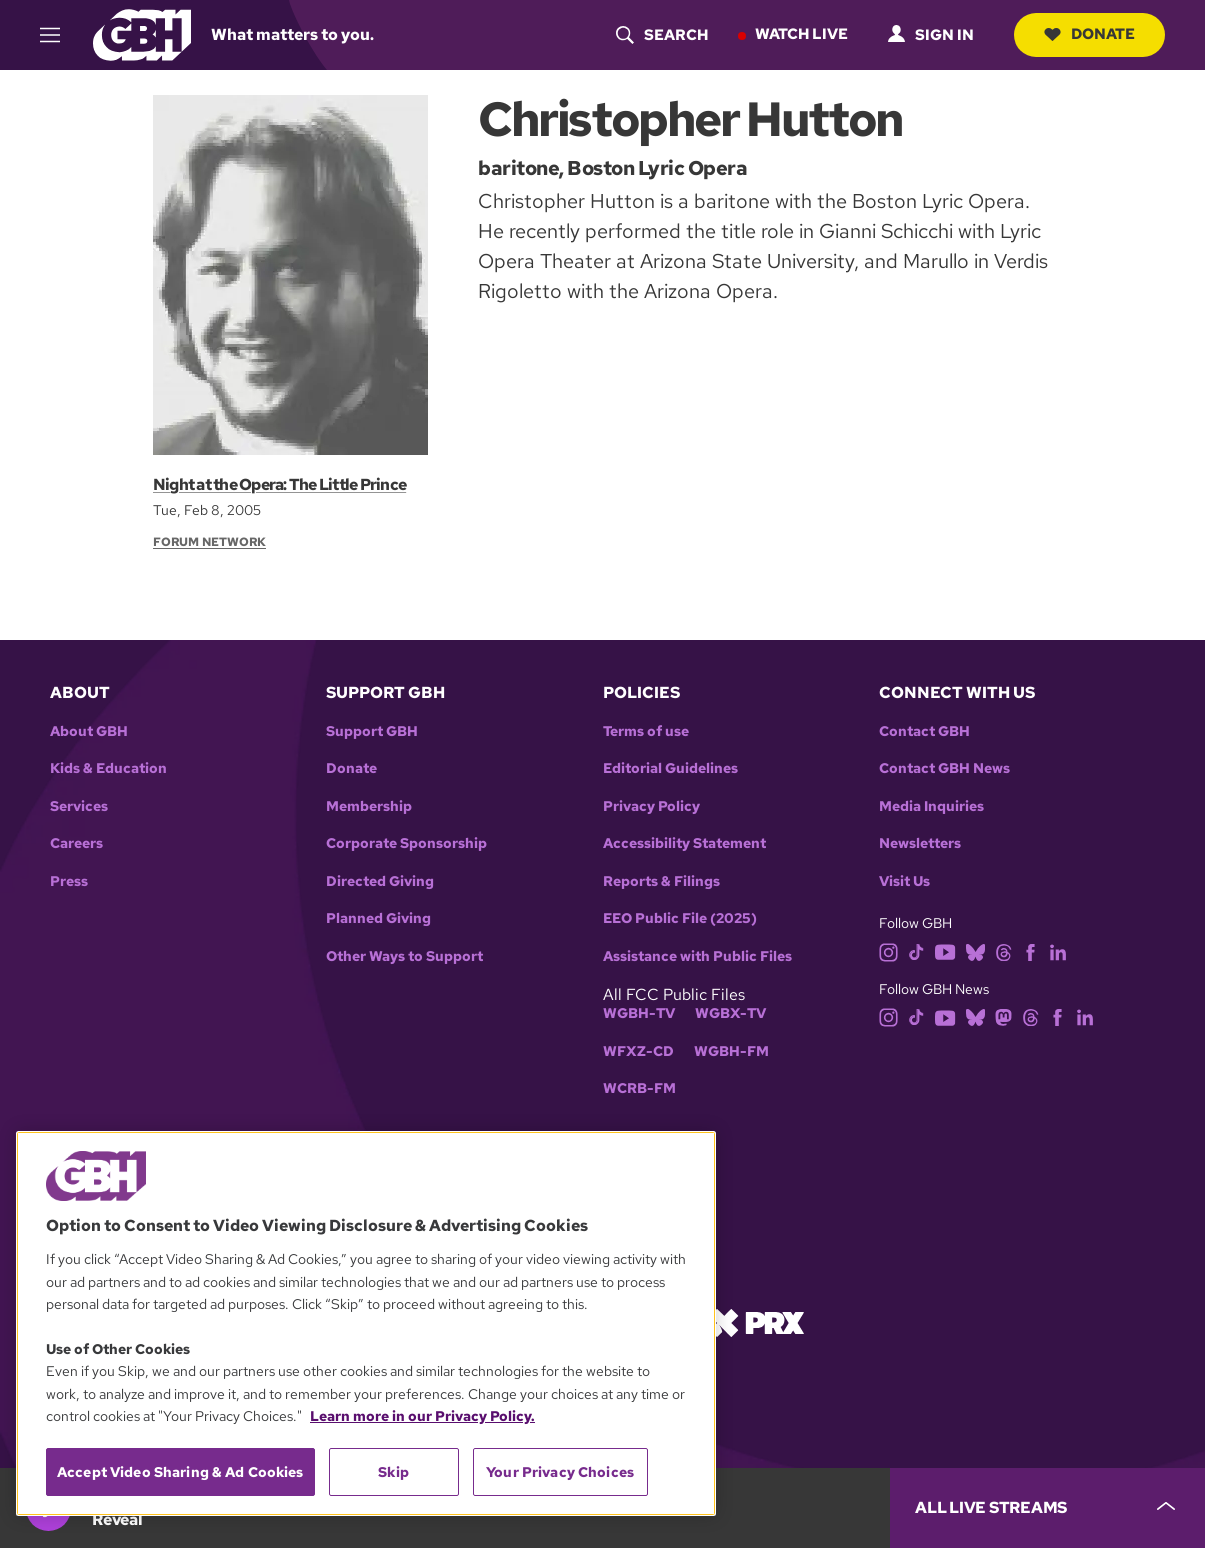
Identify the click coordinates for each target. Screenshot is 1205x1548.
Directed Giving (380, 881)
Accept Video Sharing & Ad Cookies (180, 1472)
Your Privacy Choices (560, 1472)
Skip (393, 1472)
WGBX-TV (730, 1013)
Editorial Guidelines (670, 768)
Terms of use (646, 731)
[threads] (1003, 950)
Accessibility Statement (684, 843)
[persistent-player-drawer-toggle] (1047, 1508)
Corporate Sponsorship (406, 843)
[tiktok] (916, 950)
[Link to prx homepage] (757, 1321)
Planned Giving (378, 918)
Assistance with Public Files (697, 956)
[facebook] (1030, 950)
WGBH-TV (639, 1013)
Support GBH (372, 731)
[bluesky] (975, 950)
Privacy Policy (651, 806)
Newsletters (920, 843)
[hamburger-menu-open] (59, 35)
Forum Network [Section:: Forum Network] (209, 542)
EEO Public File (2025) (680, 918)
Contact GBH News (944, 768)
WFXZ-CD (638, 1051)
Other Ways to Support (404, 956)
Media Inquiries (931, 806)
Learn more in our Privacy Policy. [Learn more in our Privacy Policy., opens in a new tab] (422, 1416)
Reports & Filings (661, 881)
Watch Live (801, 34)
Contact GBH (924, 731)
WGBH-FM (731, 1051)
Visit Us (904, 881)
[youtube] (945, 950)
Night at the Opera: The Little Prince (279, 484)
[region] (366, 1323)
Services (79, 806)
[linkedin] (1058, 950)
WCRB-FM (639, 1088)
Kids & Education (108, 768)
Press (69, 881)
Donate (1089, 34)
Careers (76, 843)
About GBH (89, 731)
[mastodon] (1003, 1016)
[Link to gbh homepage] (142, 33)
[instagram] (889, 950)
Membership (369, 806)
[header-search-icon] (662, 35)
